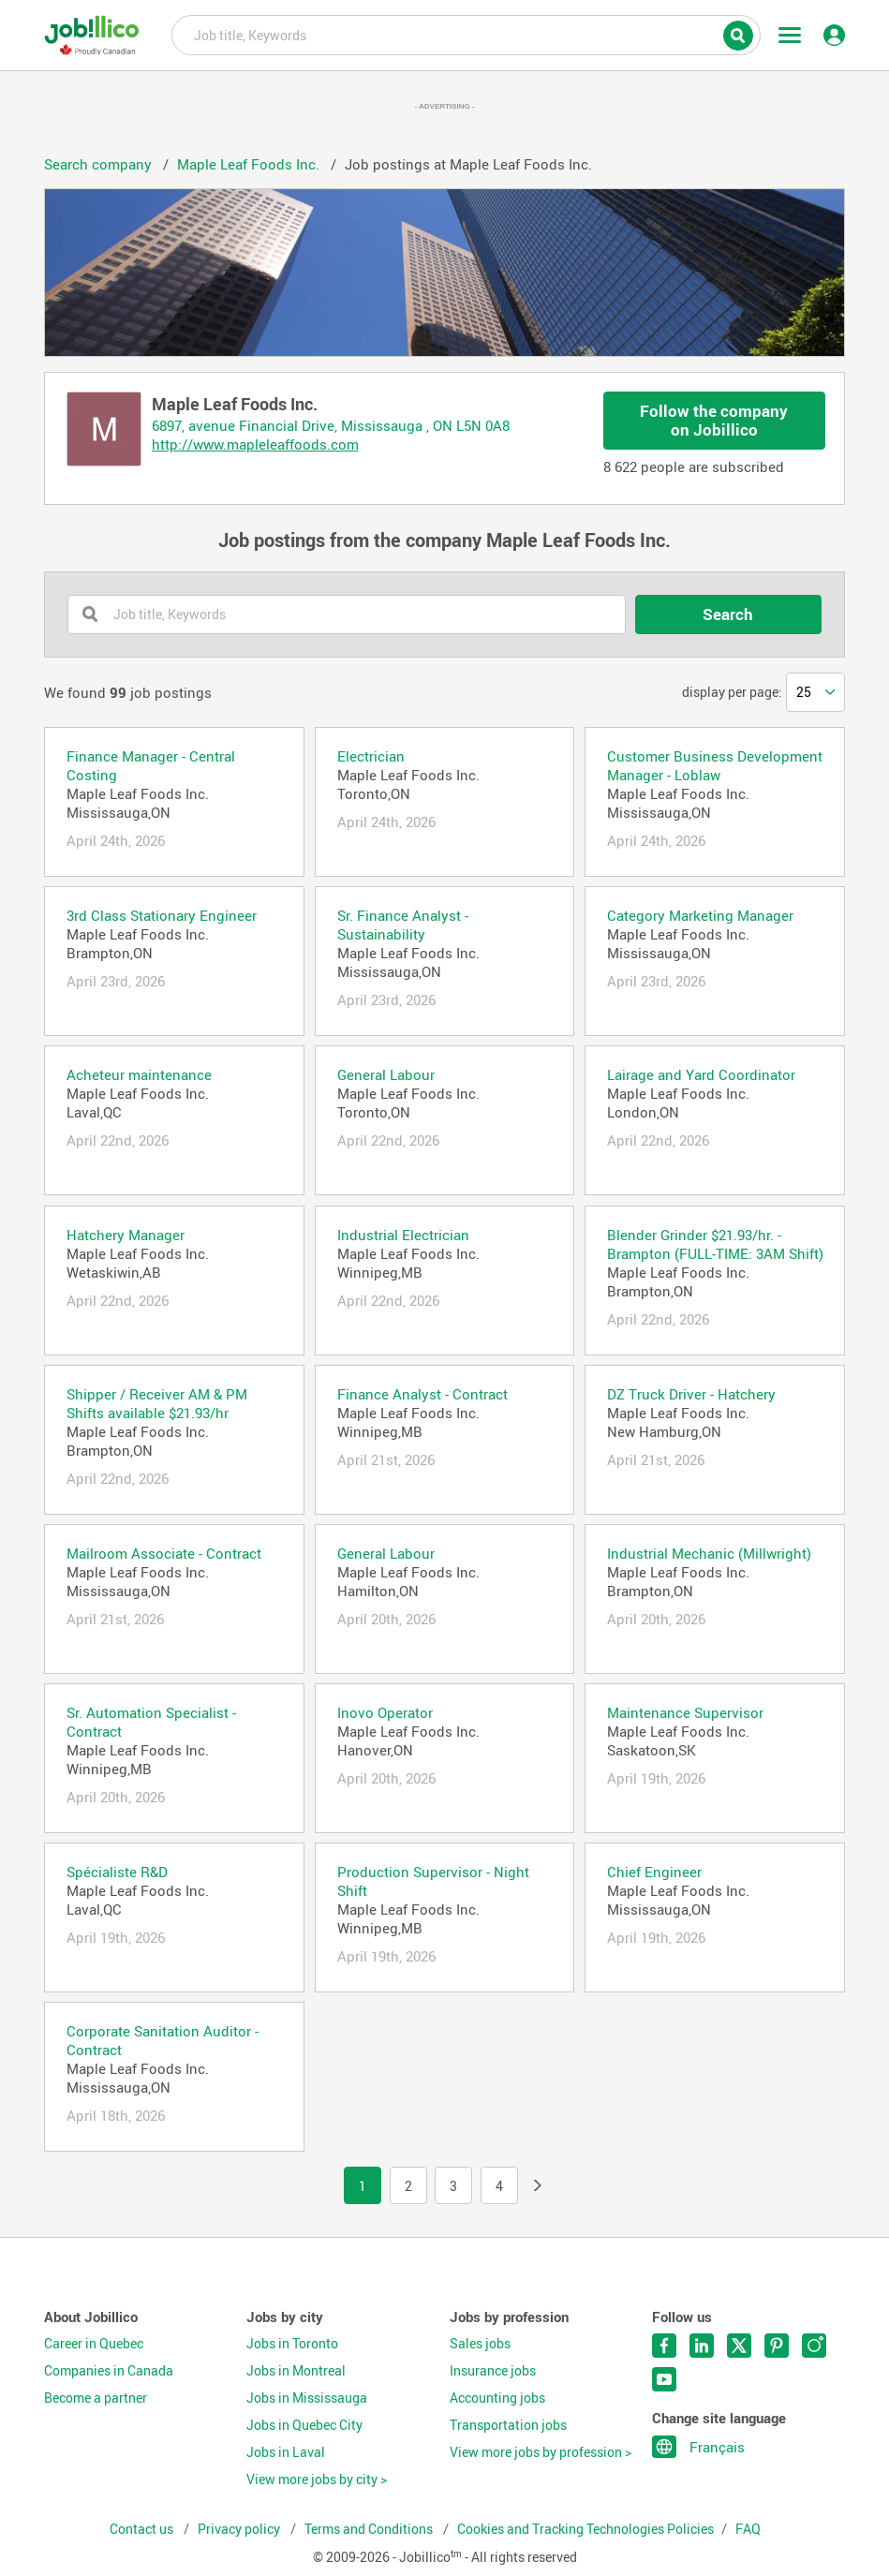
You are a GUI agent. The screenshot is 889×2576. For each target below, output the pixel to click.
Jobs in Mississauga (306, 2398)
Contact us (143, 2529)
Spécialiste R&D (117, 1871)
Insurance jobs (493, 2370)
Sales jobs (480, 2343)
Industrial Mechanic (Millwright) (709, 1553)
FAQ (748, 2529)
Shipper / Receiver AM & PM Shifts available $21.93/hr (157, 1403)
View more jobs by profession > (540, 2452)
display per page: (732, 692)
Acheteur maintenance (139, 1074)
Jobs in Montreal (296, 2370)
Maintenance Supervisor (685, 1712)
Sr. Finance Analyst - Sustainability (402, 924)
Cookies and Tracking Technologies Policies (585, 2529)
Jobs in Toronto (292, 2343)
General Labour (386, 1074)
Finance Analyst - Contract (422, 1393)
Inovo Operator (385, 1712)
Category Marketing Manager (700, 915)
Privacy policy (240, 2529)
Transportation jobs (508, 2425)
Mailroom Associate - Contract (164, 1553)
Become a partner (95, 2398)
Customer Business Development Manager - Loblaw (714, 765)
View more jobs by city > (316, 2479)
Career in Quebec (93, 2343)
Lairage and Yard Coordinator (701, 1074)
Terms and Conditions (370, 2529)
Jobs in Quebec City (304, 2425)
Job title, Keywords (465, 33)
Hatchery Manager (126, 1234)
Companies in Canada (108, 2370)
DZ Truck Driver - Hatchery (691, 1393)
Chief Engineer (654, 1871)
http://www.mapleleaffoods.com (255, 444)
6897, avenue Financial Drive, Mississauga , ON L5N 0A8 (331, 425)
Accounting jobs (497, 2398)
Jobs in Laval (285, 2452)
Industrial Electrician (403, 1234)
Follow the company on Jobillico (714, 420)
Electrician (371, 756)
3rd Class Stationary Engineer (162, 915)
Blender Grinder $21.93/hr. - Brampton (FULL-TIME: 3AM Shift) (715, 1244)
